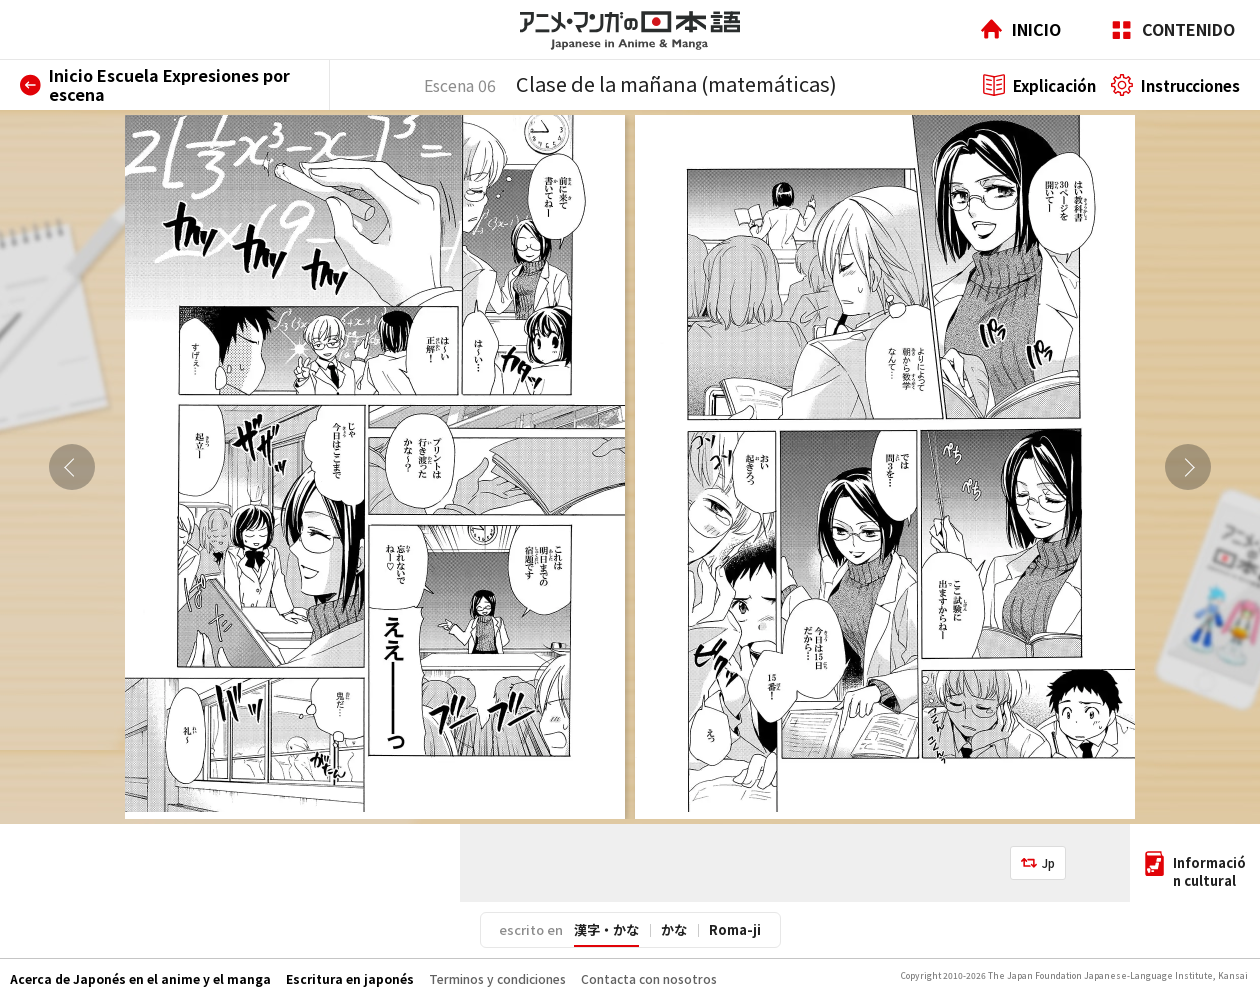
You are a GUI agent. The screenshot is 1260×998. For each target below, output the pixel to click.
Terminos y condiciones (497, 978)
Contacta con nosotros (649, 978)
